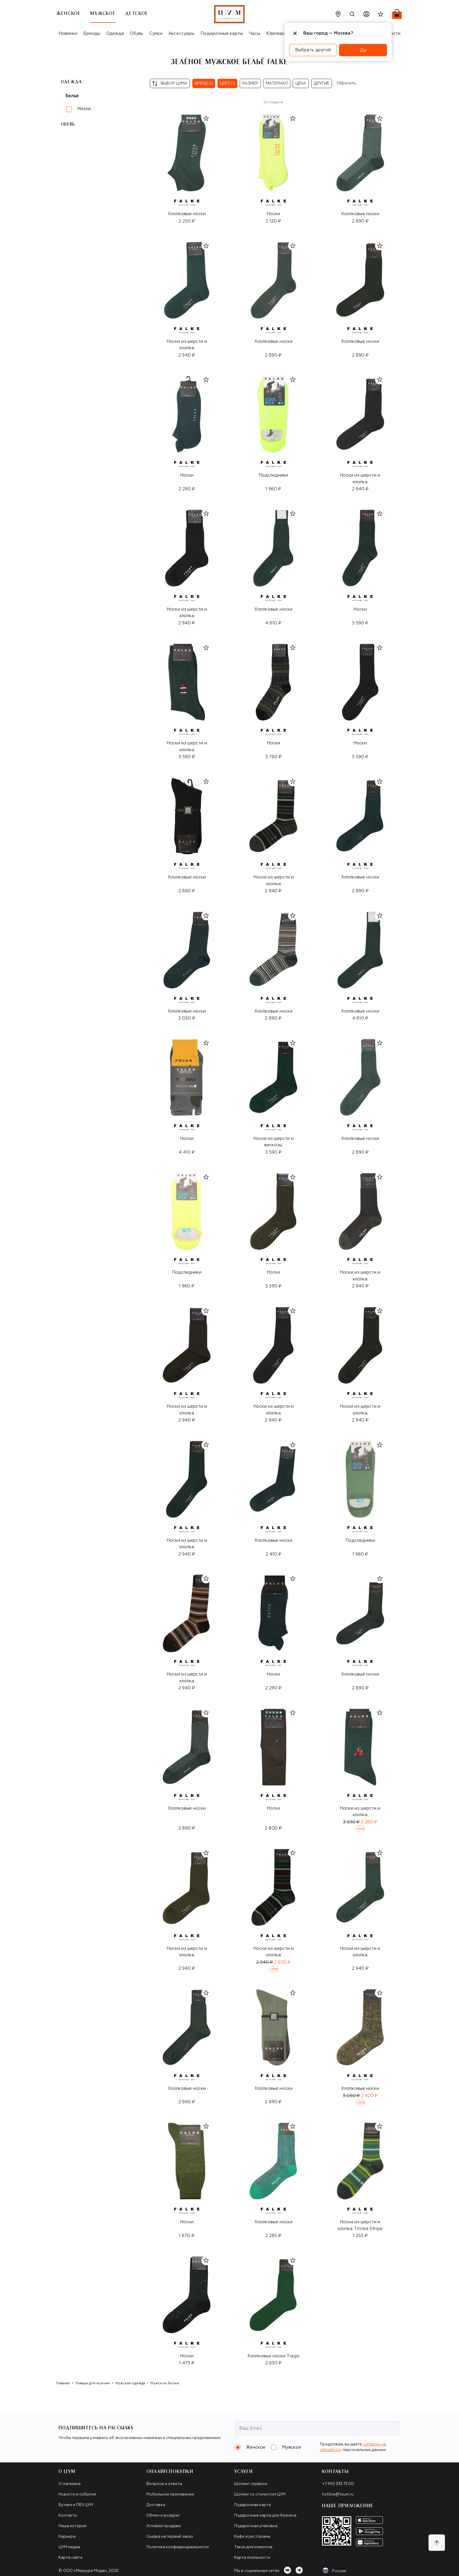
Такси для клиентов (253, 2547)
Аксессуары (181, 33)
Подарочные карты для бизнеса (265, 2515)
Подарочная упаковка (256, 2526)
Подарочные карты (222, 33)
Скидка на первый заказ (169, 2537)
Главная (63, 2383)
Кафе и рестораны (252, 2537)
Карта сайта (70, 2558)
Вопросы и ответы (164, 2484)
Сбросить (346, 83)
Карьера (67, 2537)
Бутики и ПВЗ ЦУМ (76, 2505)
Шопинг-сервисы (250, 2484)
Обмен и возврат (163, 2515)
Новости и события (77, 2494)
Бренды (91, 33)
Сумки (155, 33)
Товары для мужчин (92, 2383)
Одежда (115, 33)
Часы (254, 33)
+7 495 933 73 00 (338, 2484)
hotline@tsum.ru (338, 2494)
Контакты (68, 2515)
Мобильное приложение (170, 2494)
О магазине (70, 2484)
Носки (84, 109)
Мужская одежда (130, 2383)
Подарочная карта (252, 2505)
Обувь (136, 33)
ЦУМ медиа (69, 2547)
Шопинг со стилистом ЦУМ (259, 2494)
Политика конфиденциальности (177, 2547)
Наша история (72, 2526)
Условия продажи (163, 2526)
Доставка (155, 2505)
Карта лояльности (252, 2558)
